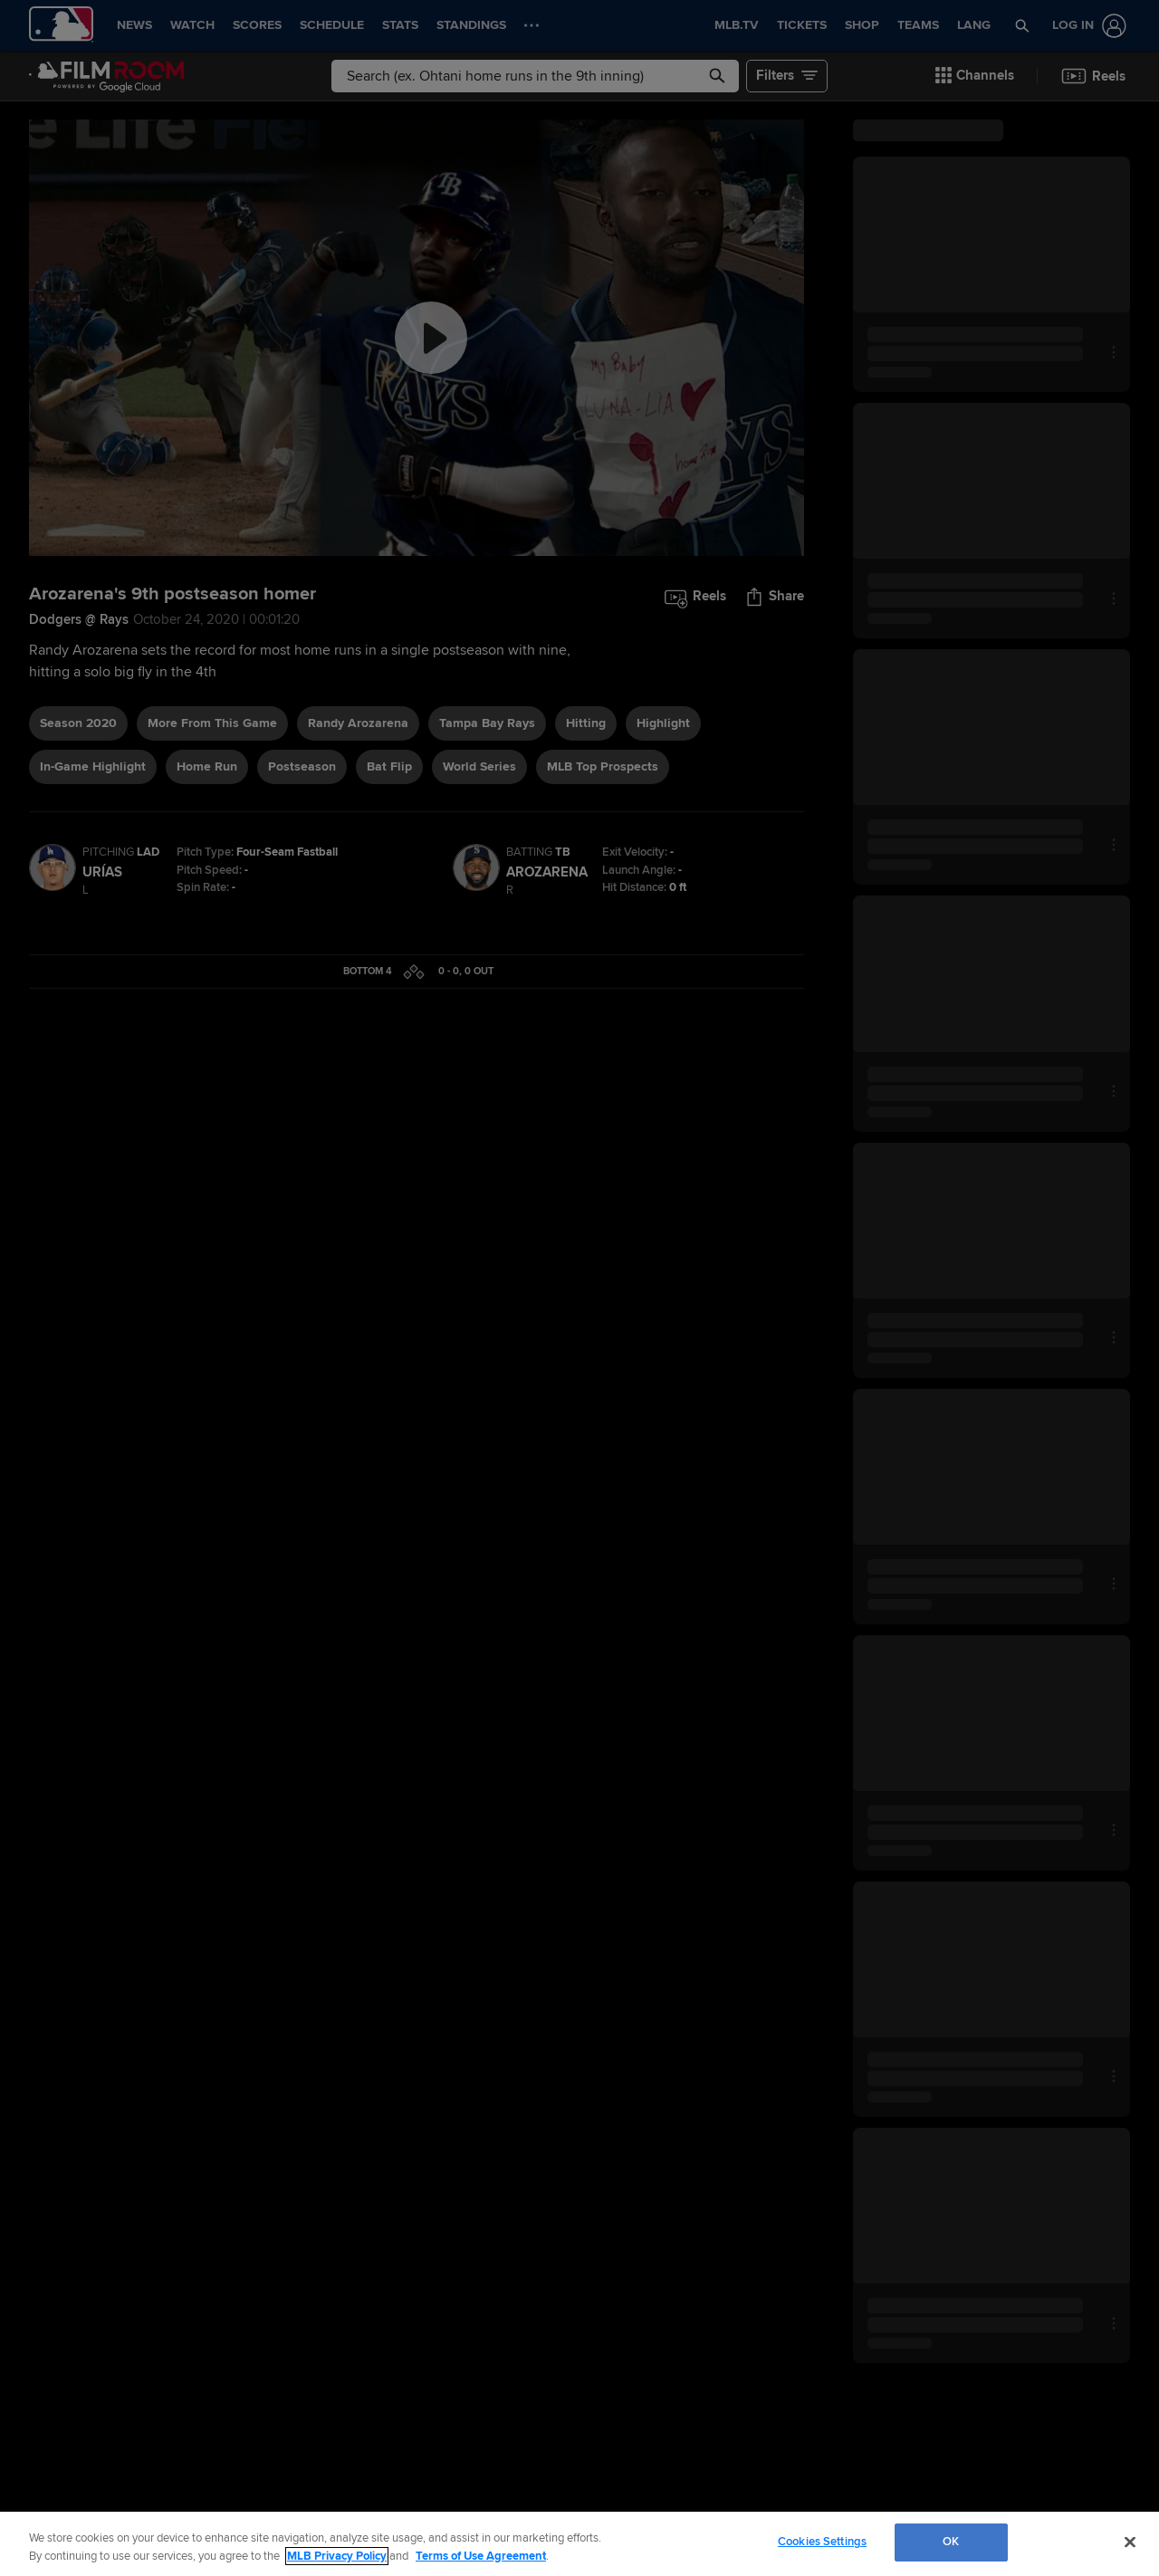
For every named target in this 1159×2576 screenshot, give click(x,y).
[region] (579, 2544)
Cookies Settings (822, 2541)
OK (951, 2541)
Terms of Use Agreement (481, 2556)
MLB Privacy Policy (337, 2556)
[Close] (1130, 2542)
